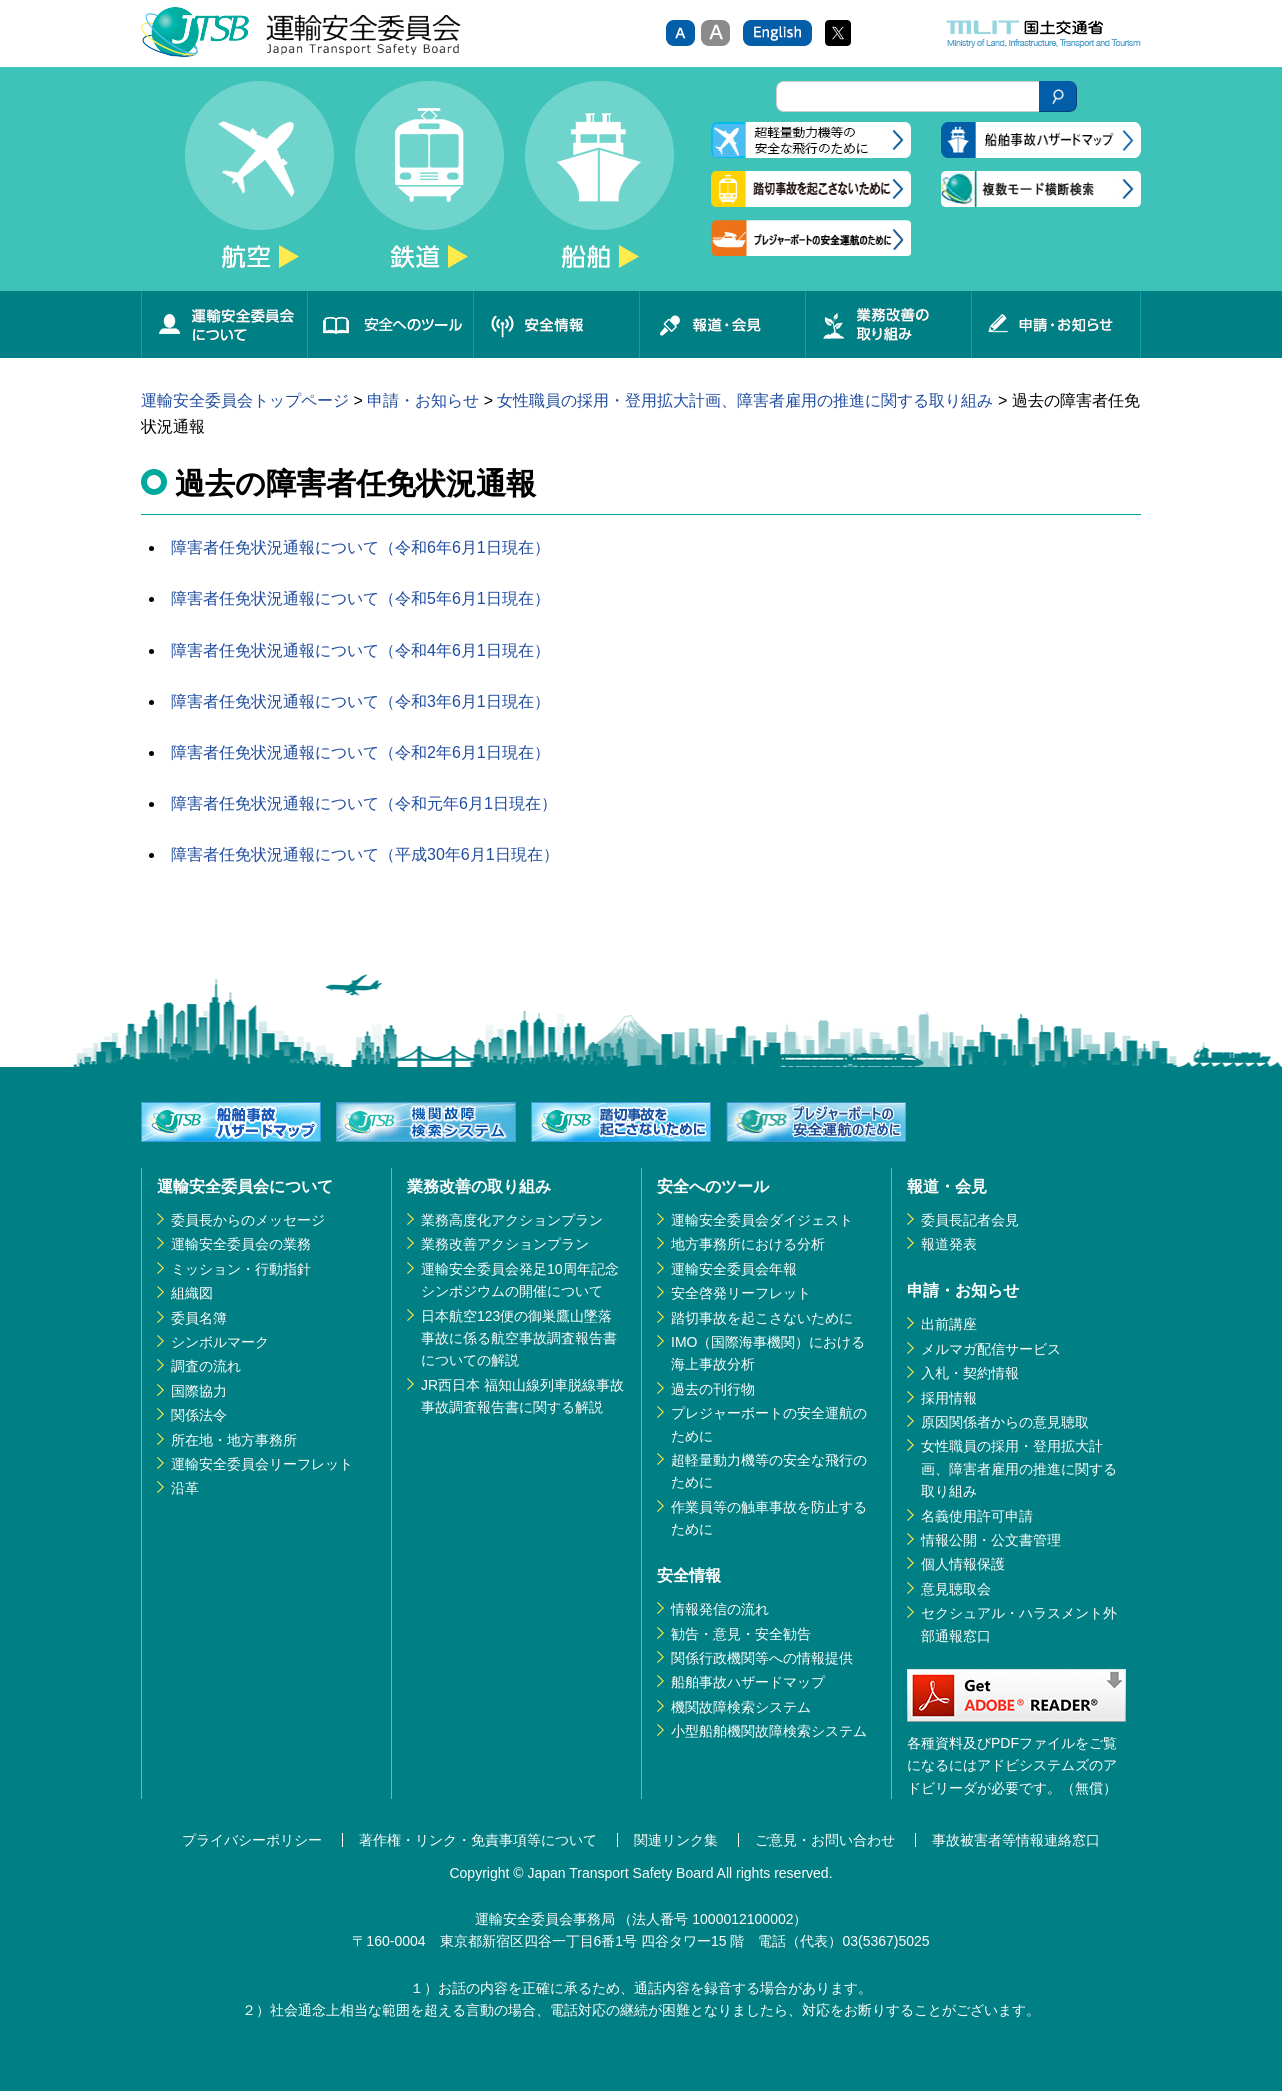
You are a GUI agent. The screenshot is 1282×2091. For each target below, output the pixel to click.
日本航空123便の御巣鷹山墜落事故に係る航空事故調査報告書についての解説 (519, 1338)
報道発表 (949, 1244)
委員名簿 (199, 1318)
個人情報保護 (963, 1564)
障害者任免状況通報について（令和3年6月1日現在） (360, 701)
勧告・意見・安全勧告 (741, 1634)
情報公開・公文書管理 (991, 1540)
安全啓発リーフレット (741, 1293)
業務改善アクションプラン (505, 1244)
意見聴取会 (956, 1589)
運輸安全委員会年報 (734, 1269)
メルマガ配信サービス (991, 1349)
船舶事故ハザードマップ (748, 1682)
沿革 (185, 1488)
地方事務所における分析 (748, 1244)
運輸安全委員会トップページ (245, 400)
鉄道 (429, 186)
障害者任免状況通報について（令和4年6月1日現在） (360, 650)
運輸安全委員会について (224, 324)
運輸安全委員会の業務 (241, 1244)
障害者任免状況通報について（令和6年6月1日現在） (360, 547)
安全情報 (556, 324)
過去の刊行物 (713, 1389)
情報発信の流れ (720, 1609)
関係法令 (199, 1415)
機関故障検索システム (741, 1707)
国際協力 (199, 1391)
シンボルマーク (220, 1342)
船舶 (599, 186)
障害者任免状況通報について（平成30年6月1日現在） (365, 854)
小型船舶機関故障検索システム (769, 1731)
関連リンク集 (676, 1840)
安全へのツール (390, 324)
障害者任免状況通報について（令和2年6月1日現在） (360, 752)
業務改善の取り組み (888, 324)
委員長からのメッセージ (248, 1220)
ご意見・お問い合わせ (825, 1840)
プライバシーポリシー (252, 1840)
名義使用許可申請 (977, 1516)
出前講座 (949, 1324)
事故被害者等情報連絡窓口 (1016, 1840)
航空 (259, 186)
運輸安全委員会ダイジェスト (762, 1220)
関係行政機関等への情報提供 (762, 1658)
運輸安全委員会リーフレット (262, 1464)
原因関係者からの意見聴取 (1005, 1422)
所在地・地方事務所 (234, 1440)
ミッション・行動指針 (241, 1269)
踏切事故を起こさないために (762, 1318)
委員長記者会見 (970, 1220)
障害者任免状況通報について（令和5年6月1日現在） (360, 598)
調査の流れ (206, 1366)
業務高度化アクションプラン (512, 1220)
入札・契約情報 (970, 1373)
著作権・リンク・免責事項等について (478, 1840)
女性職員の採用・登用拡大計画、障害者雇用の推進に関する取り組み (745, 400)
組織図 (192, 1293)
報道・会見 (722, 324)
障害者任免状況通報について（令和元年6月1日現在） (364, 803)
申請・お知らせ (1056, 324)
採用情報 (949, 1398)
